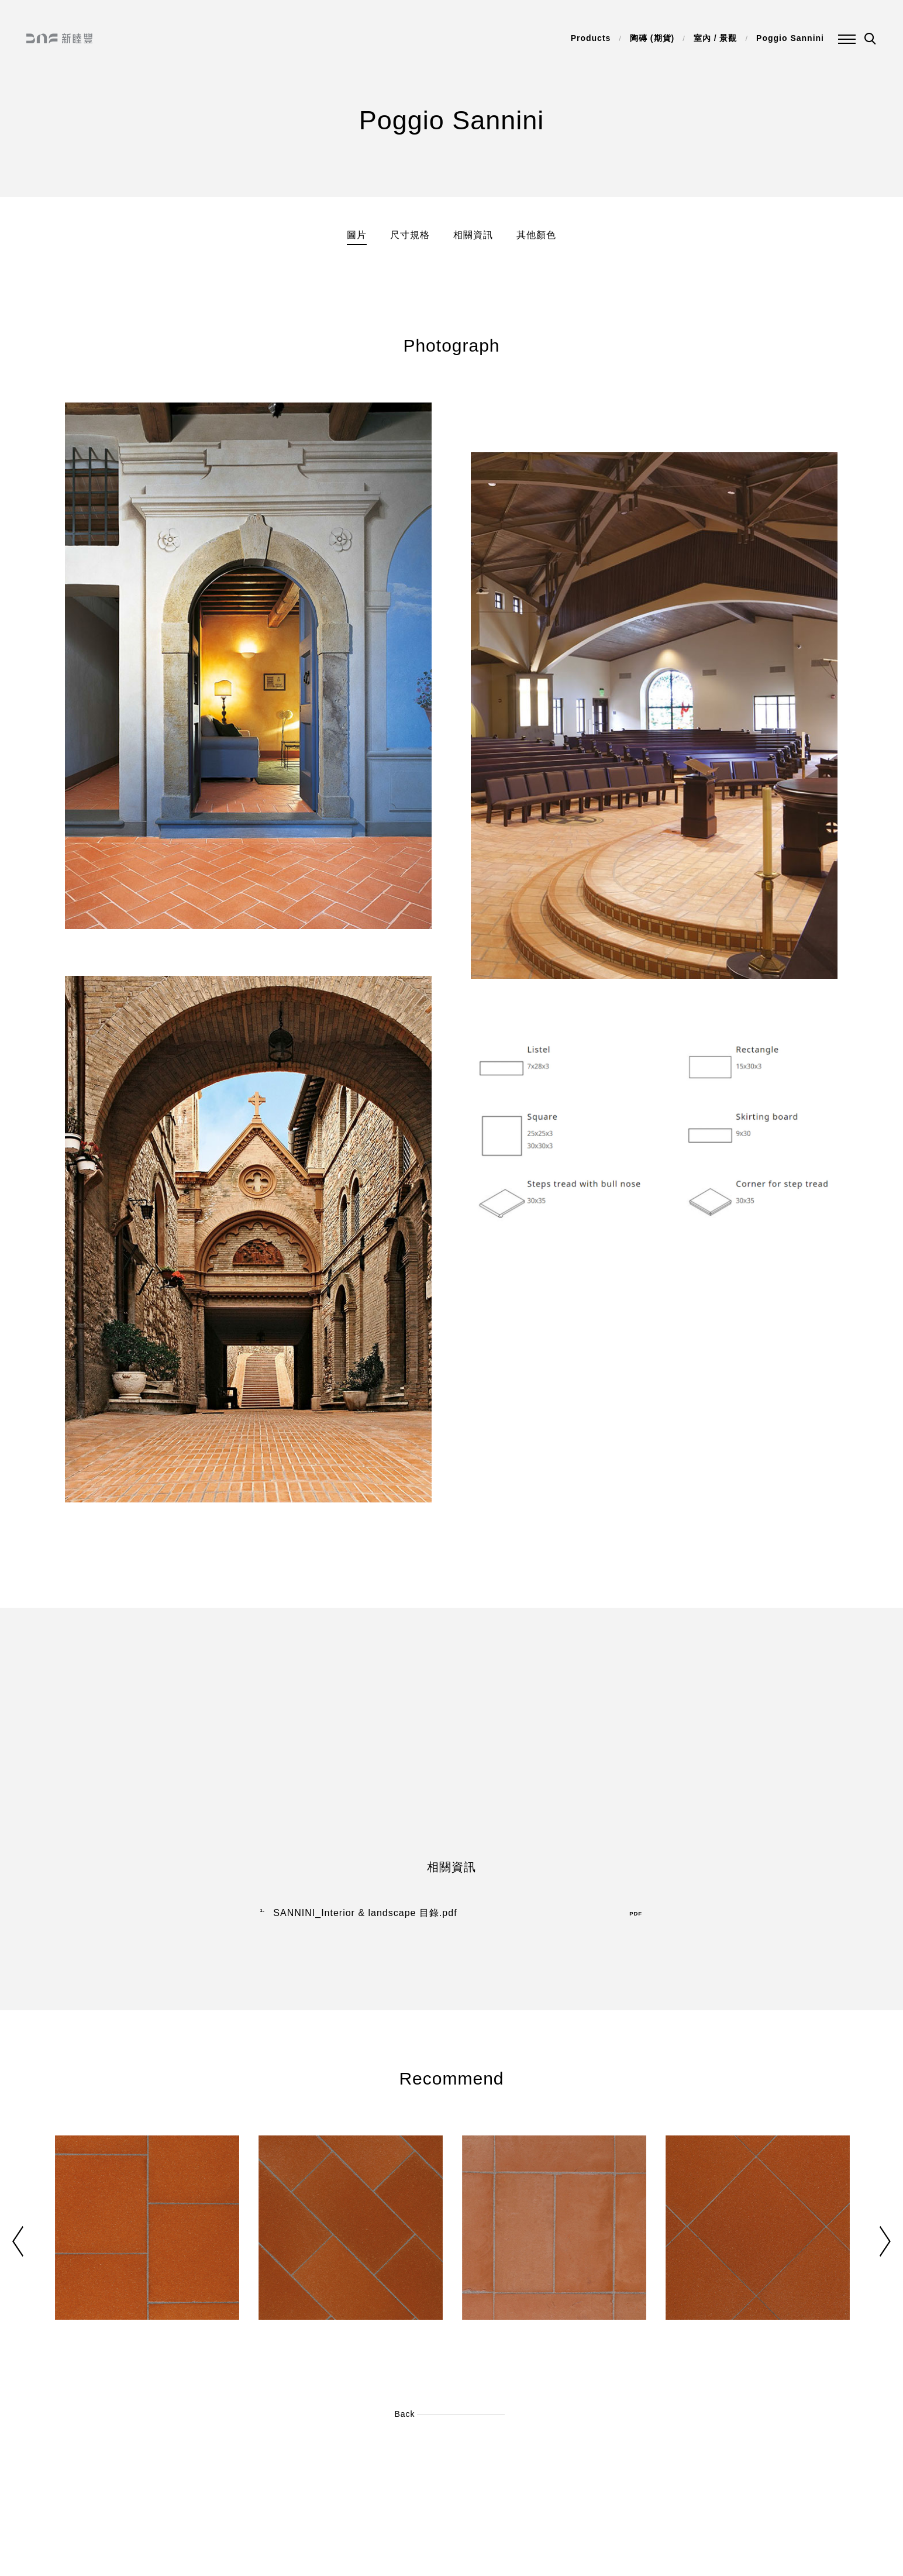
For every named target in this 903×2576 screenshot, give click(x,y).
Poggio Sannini (790, 38)
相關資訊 (473, 235)
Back (404, 2414)
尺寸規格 (410, 235)
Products (591, 38)
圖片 (357, 235)
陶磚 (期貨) (652, 38)
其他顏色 (536, 235)
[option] (147, 2251)
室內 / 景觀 (715, 38)
